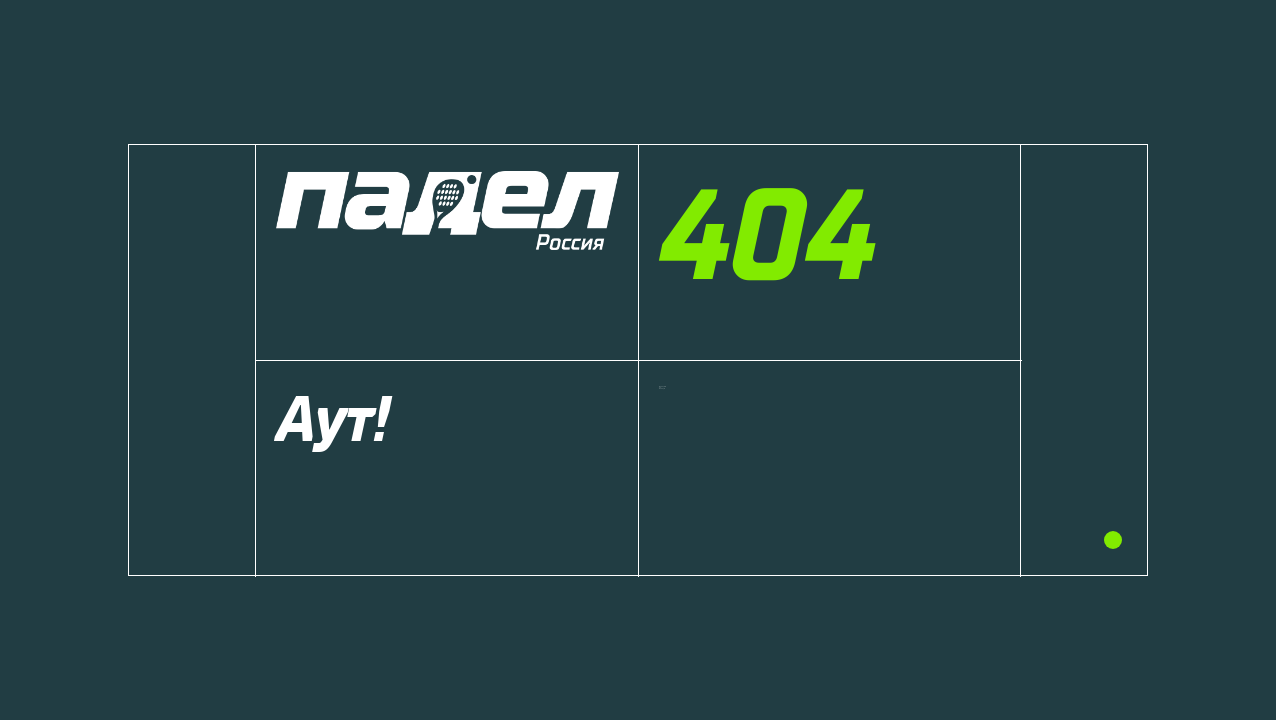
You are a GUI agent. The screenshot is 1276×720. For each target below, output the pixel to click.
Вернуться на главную (754, 425)
